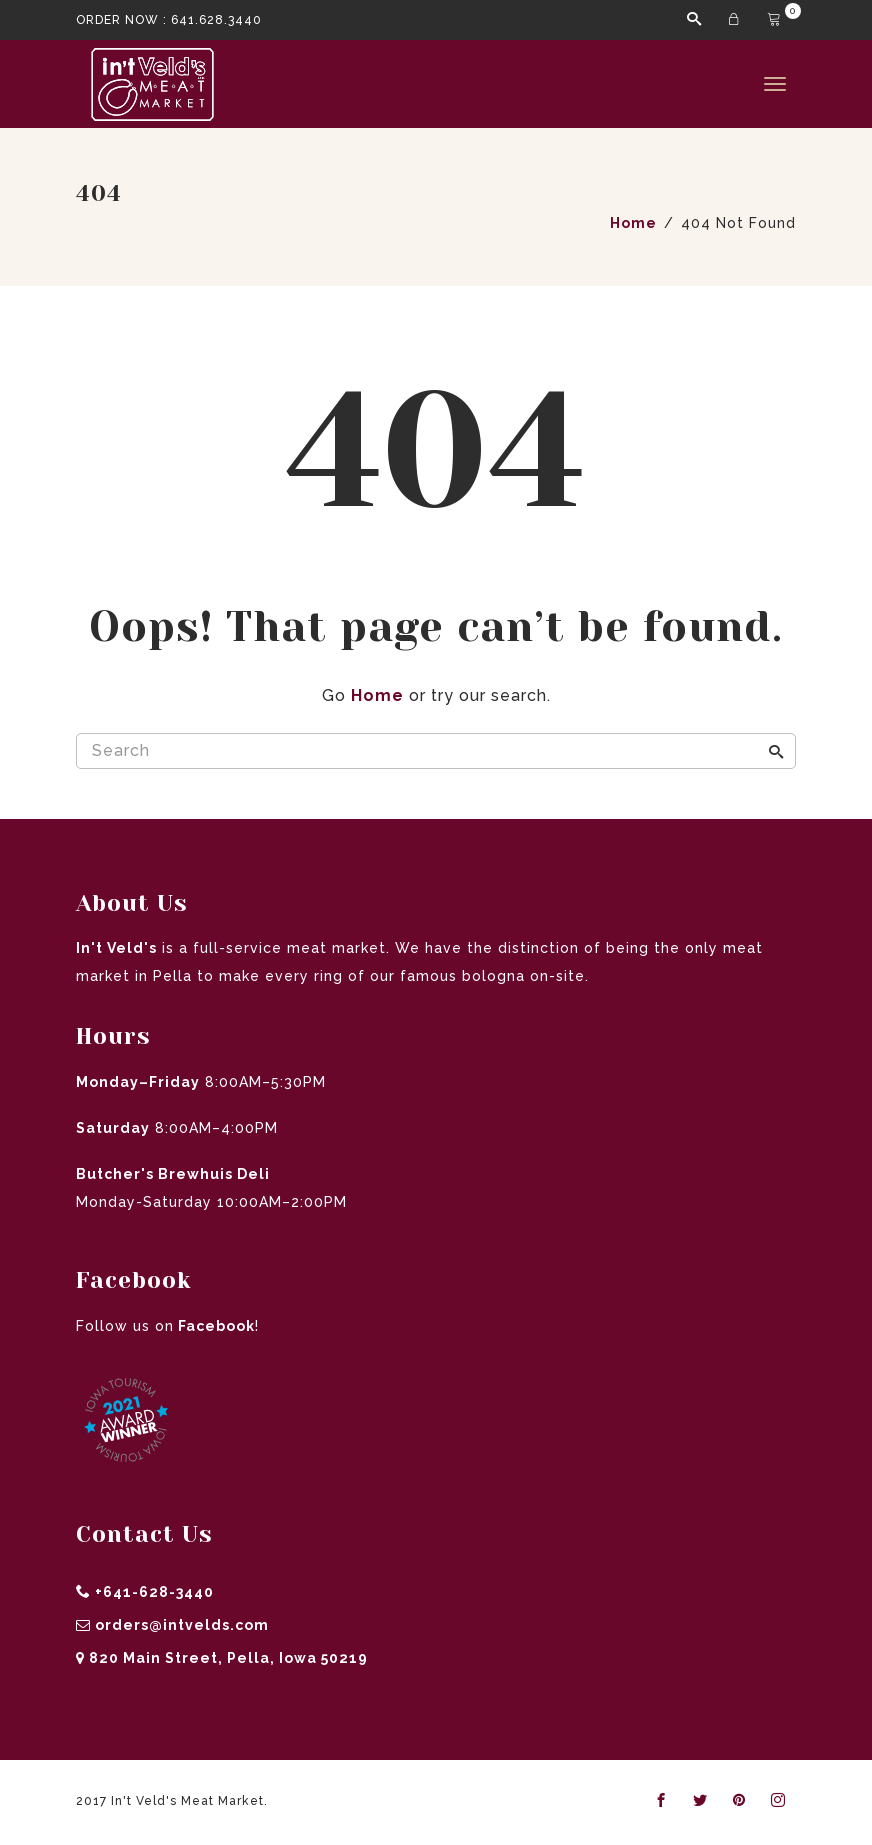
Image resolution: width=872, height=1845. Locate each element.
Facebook (214, 1326)
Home (377, 695)
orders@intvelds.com (182, 1625)
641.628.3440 (216, 20)
